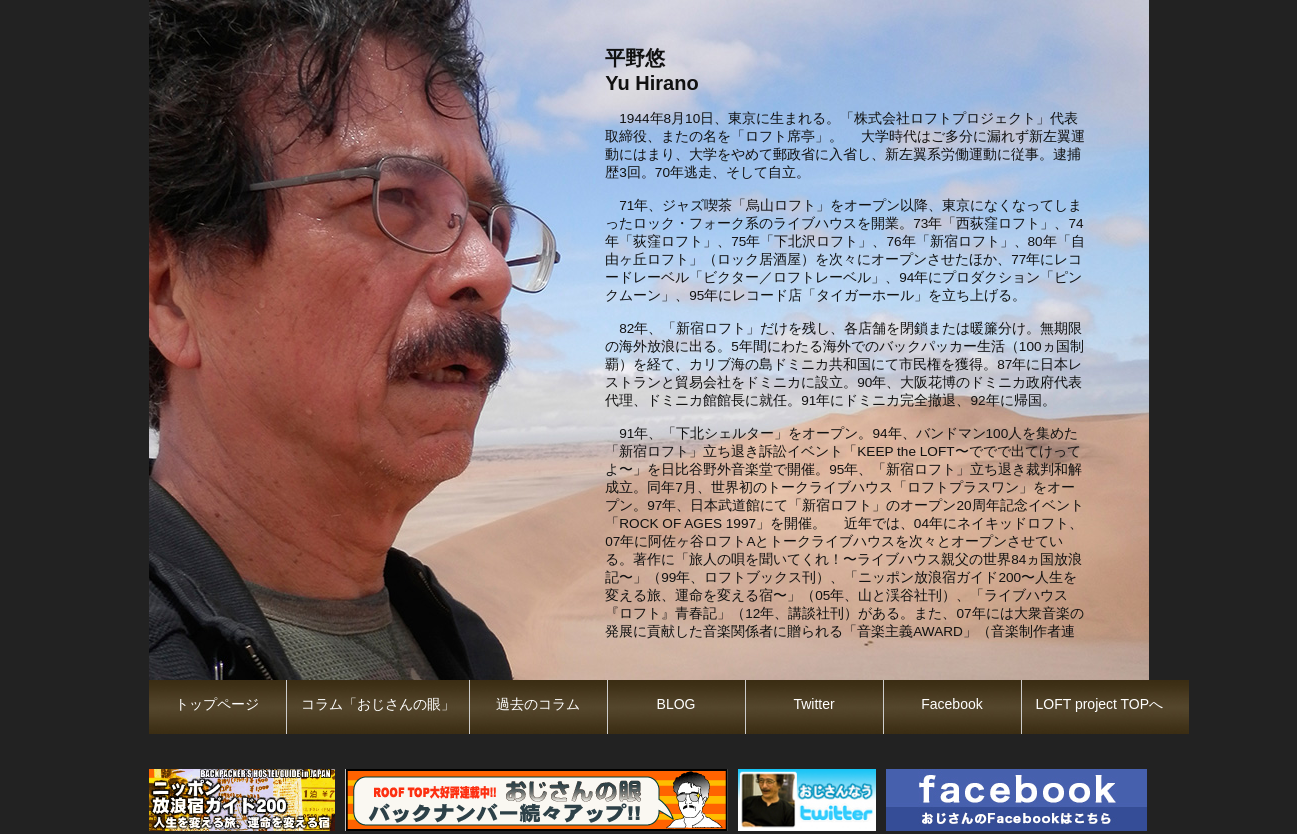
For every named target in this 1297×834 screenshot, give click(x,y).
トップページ (217, 704)
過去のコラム (538, 704)
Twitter (813, 704)
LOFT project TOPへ (1100, 704)
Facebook (951, 704)
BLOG (676, 704)
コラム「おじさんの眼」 (378, 704)
